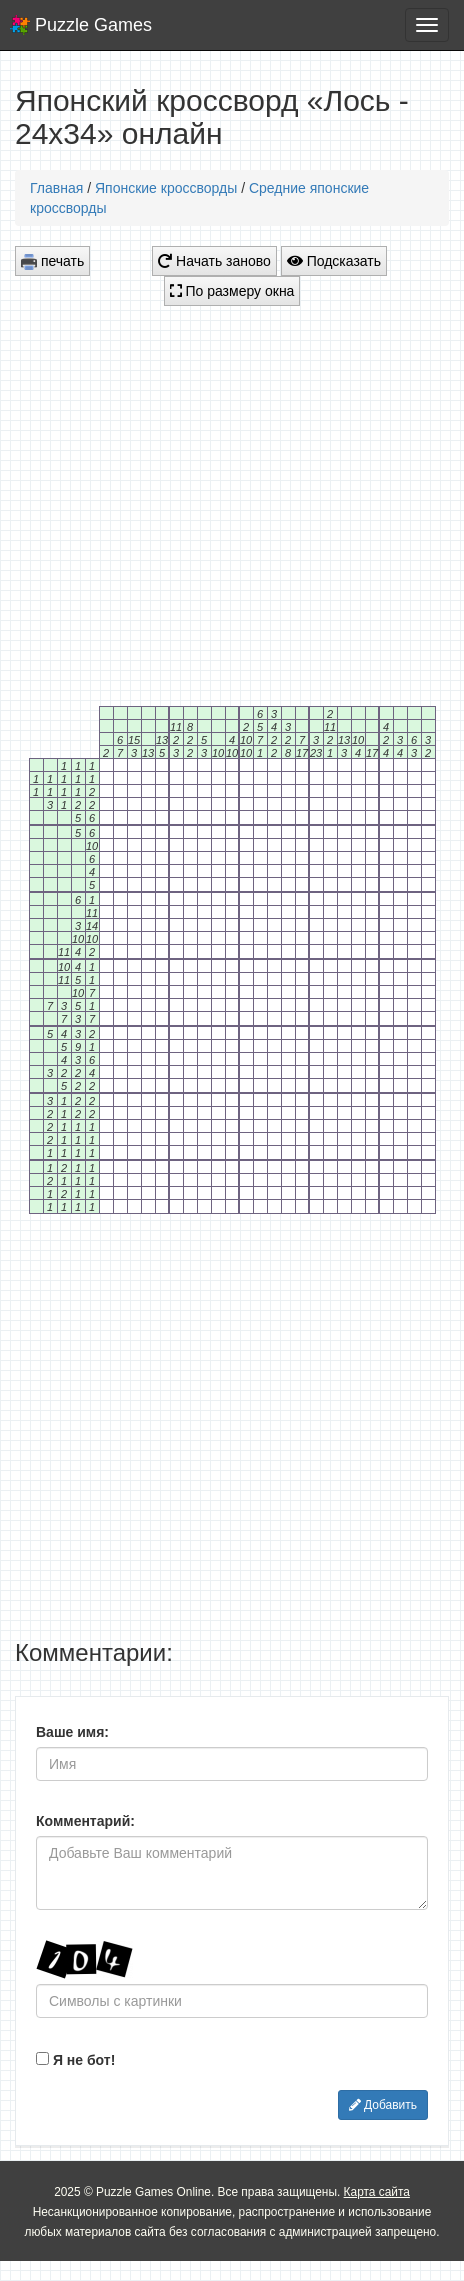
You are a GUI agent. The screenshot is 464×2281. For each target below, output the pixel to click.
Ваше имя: (72, 1732)
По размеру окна (232, 291)
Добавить (383, 2105)
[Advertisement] (187, 500)
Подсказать (334, 261)
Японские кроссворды (166, 188)
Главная (56, 188)
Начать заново (214, 261)
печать (52, 261)
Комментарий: (85, 1821)
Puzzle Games (93, 25)
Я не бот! (75, 2060)
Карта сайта (377, 2192)
